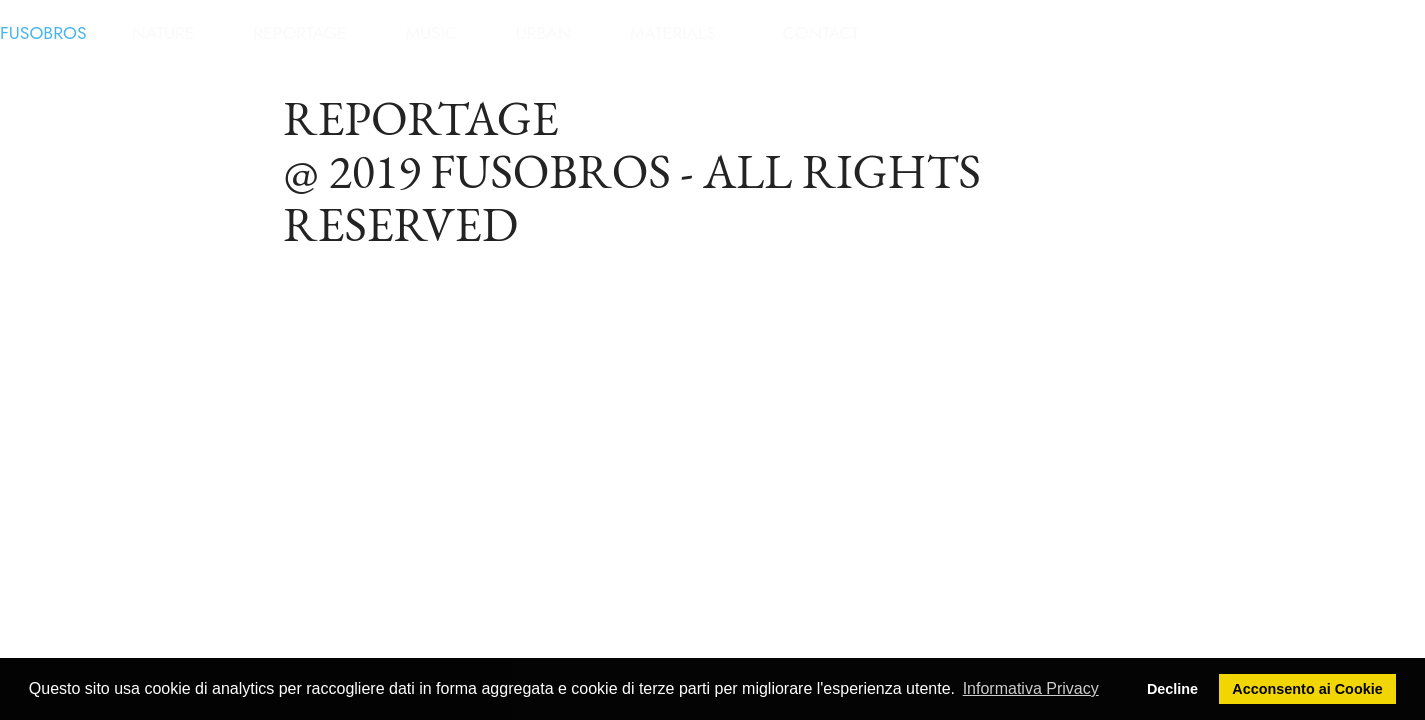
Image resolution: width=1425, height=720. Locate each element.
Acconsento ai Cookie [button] (1307, 689)
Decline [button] (1172, 689)
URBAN (544, 33)
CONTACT (823, 33)
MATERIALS (673, 33)
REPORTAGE (300, 33)
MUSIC (431, 33)
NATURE (163, 33)
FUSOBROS (43, 33)
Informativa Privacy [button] (1031, 688)
